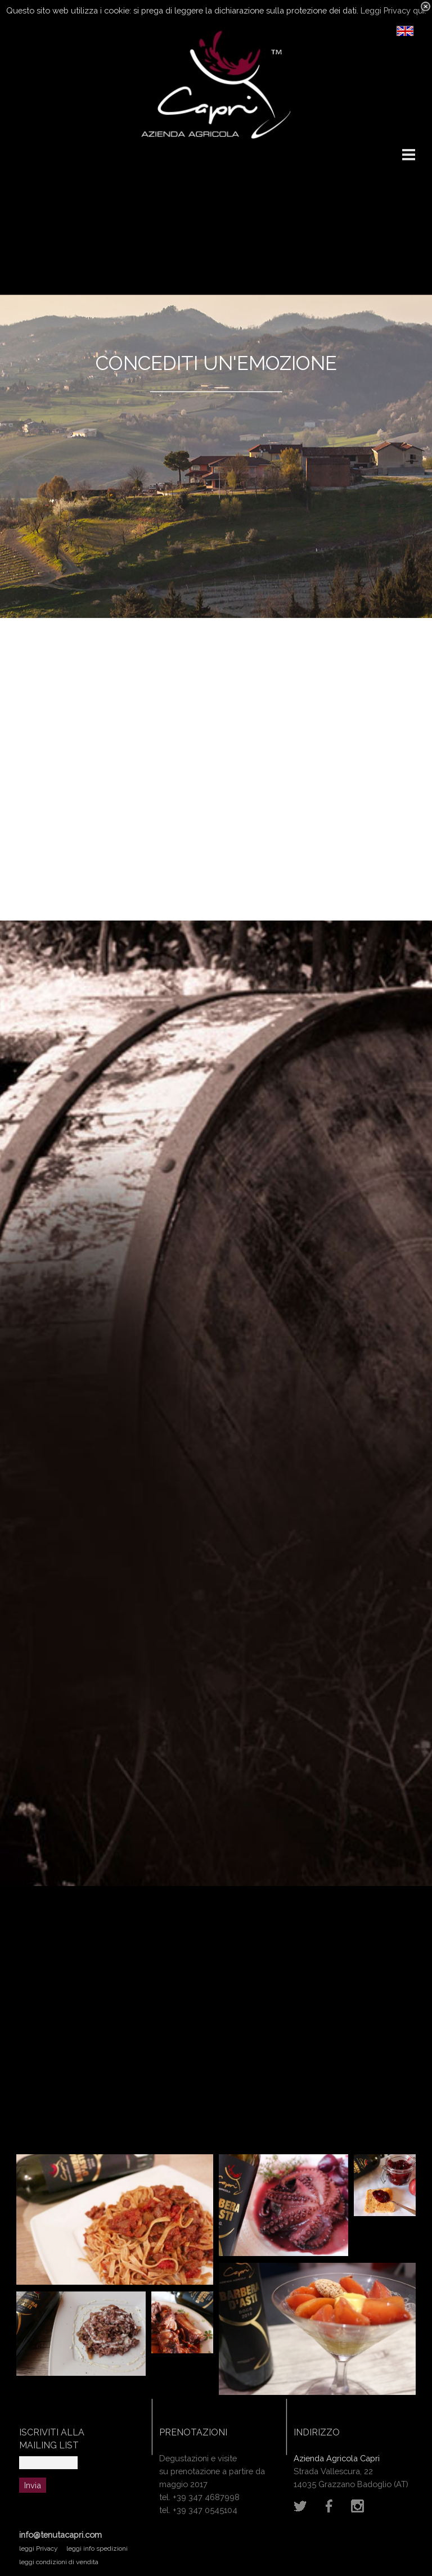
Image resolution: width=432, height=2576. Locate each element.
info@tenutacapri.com (60, 2534)
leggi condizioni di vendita (58, 2562)
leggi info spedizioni (97, 2548)
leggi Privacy (38, 2548)
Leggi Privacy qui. (393, 10)
